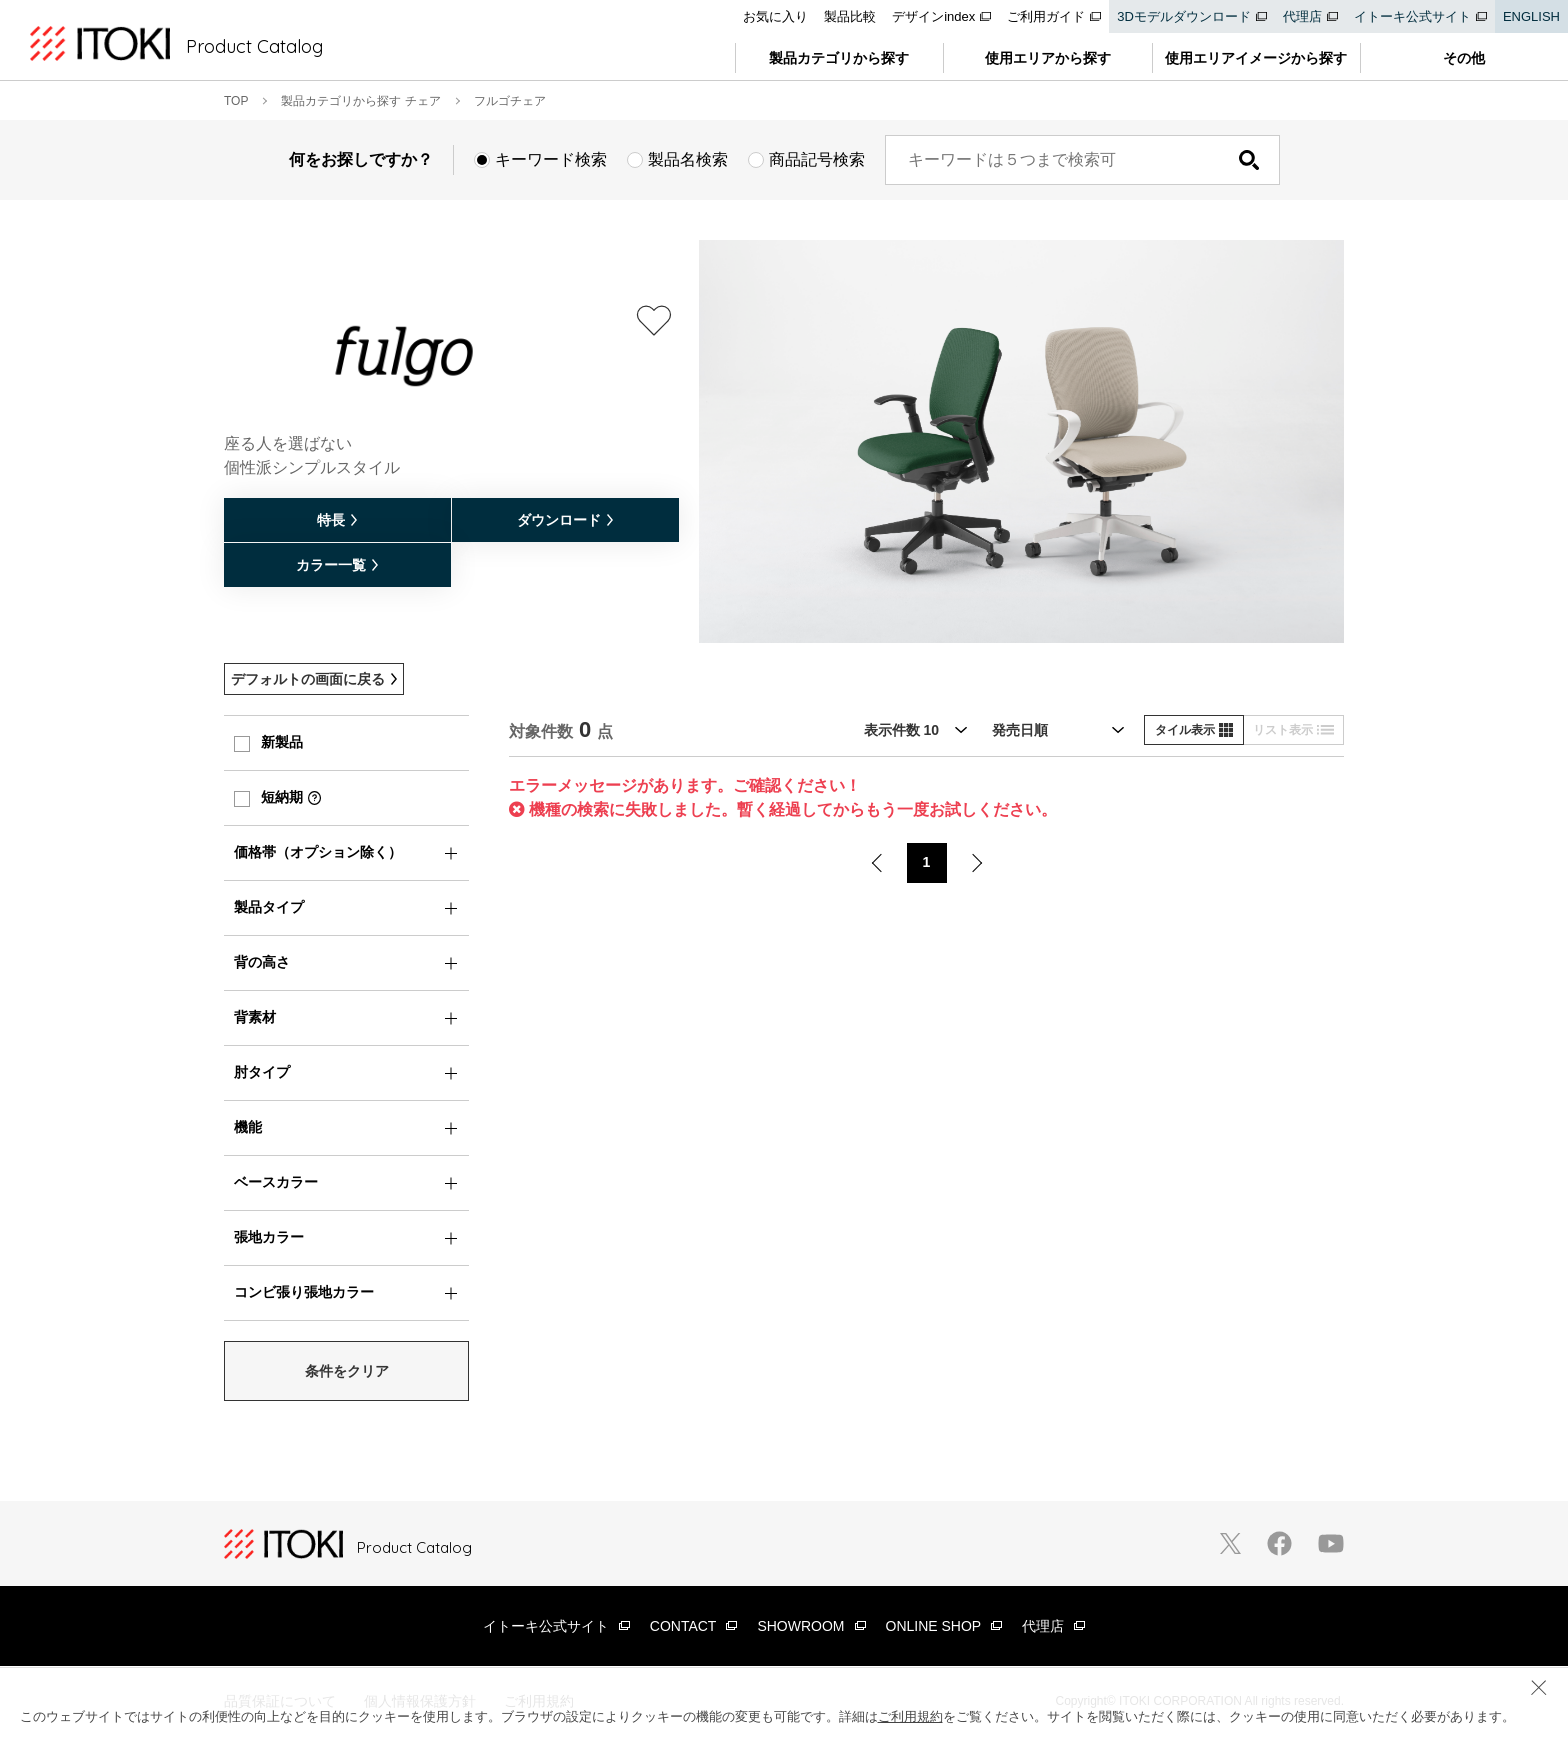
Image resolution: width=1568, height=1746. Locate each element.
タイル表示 (1194, 730)
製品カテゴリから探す (839, 58)
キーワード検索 (551, 159)
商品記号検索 (817, 159)
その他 (1464, 58)
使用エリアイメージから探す (1256, 58)
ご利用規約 (910, 1716)
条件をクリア (347, 1371)
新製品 (282, 742)
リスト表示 (1293, 730)
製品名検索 (688, 159)
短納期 (282, 797)
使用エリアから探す (1048, 58)
